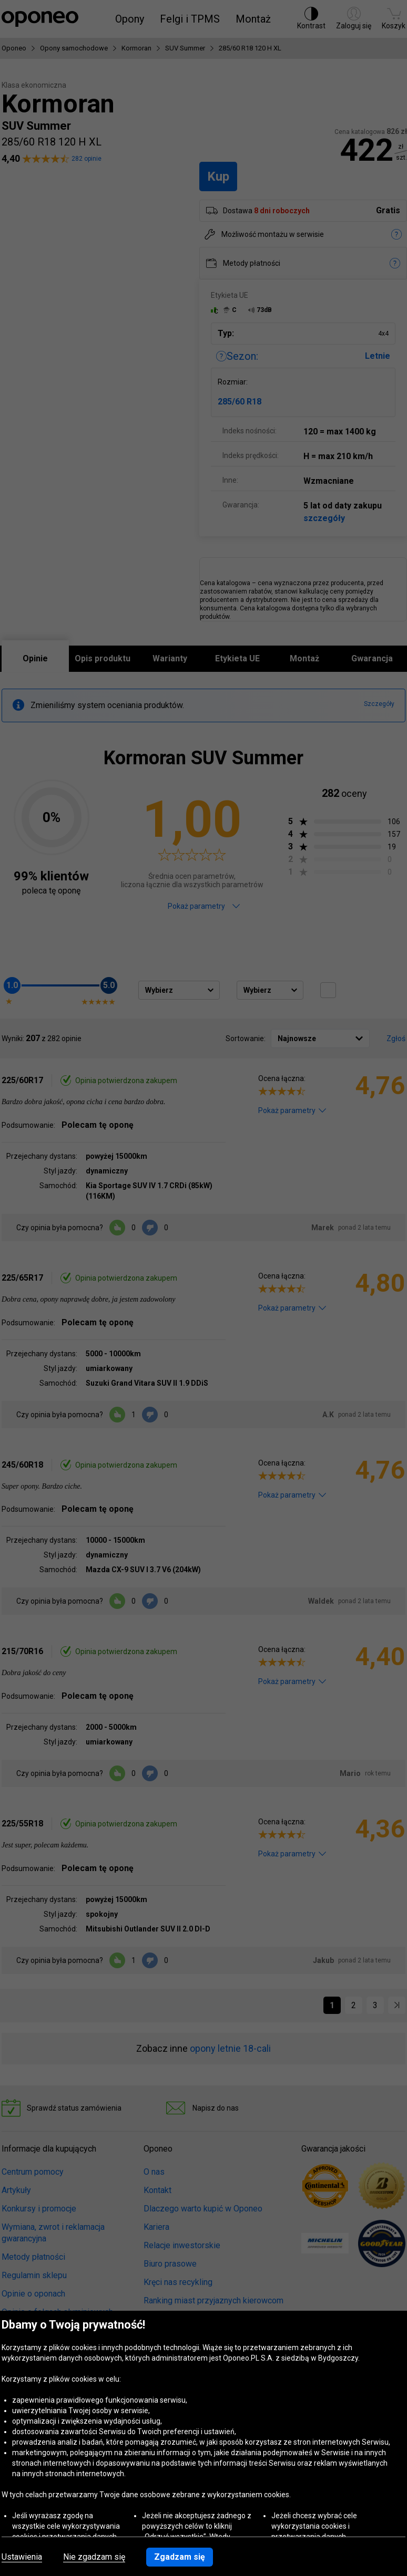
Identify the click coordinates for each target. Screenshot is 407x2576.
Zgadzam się (179, 2557)
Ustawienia (22, 2557)
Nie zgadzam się (94, 2557)
